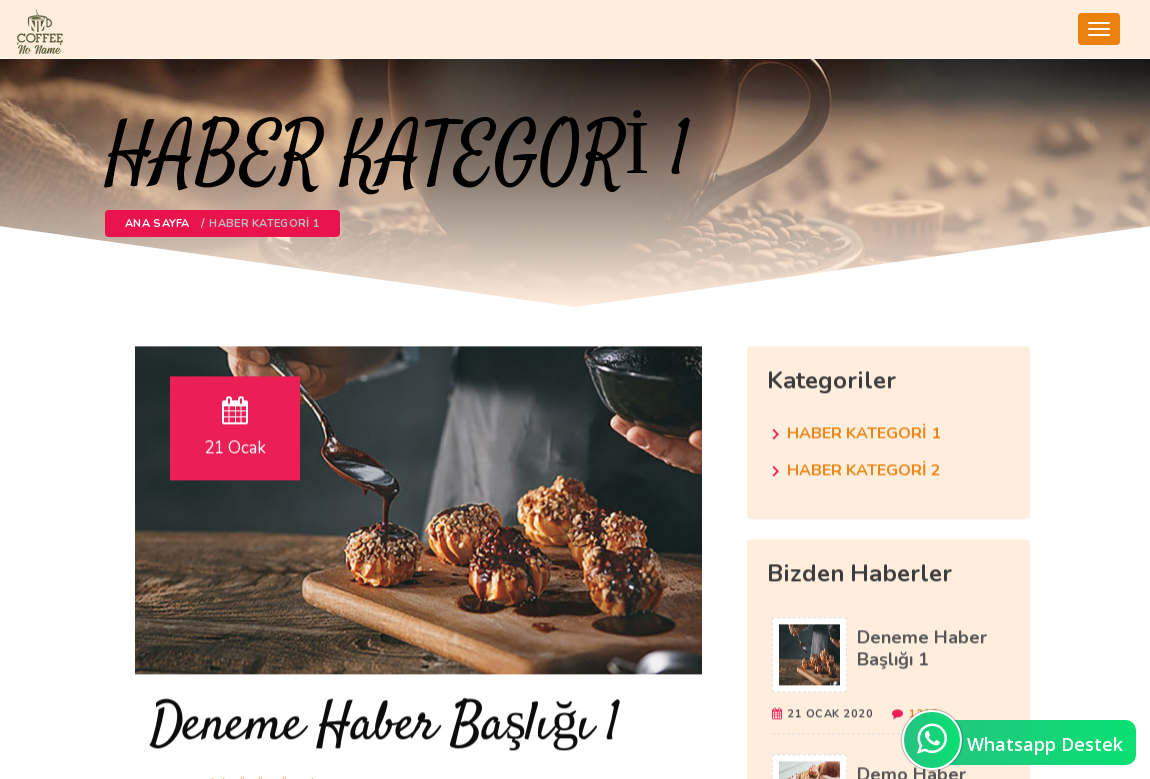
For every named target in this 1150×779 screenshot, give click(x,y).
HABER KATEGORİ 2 (864, 468)
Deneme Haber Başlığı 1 (385, 724)
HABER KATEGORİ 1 (864, 431)
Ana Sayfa (157, 223)
